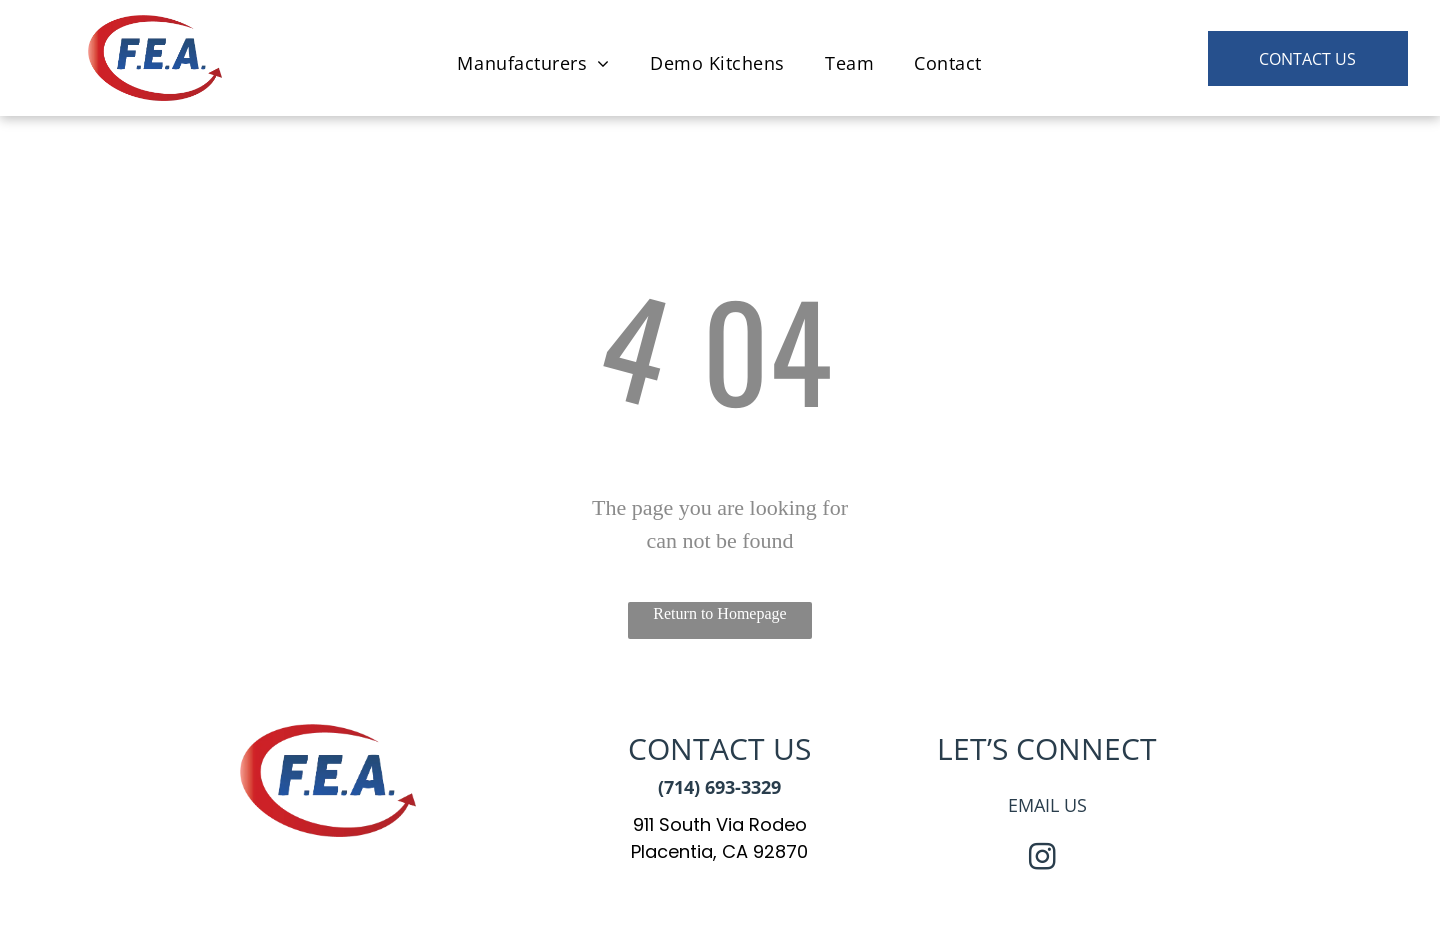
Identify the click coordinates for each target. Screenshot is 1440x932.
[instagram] (1042, 859)
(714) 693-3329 (719, 787)
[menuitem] (533, 63)
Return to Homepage (719, 613)
